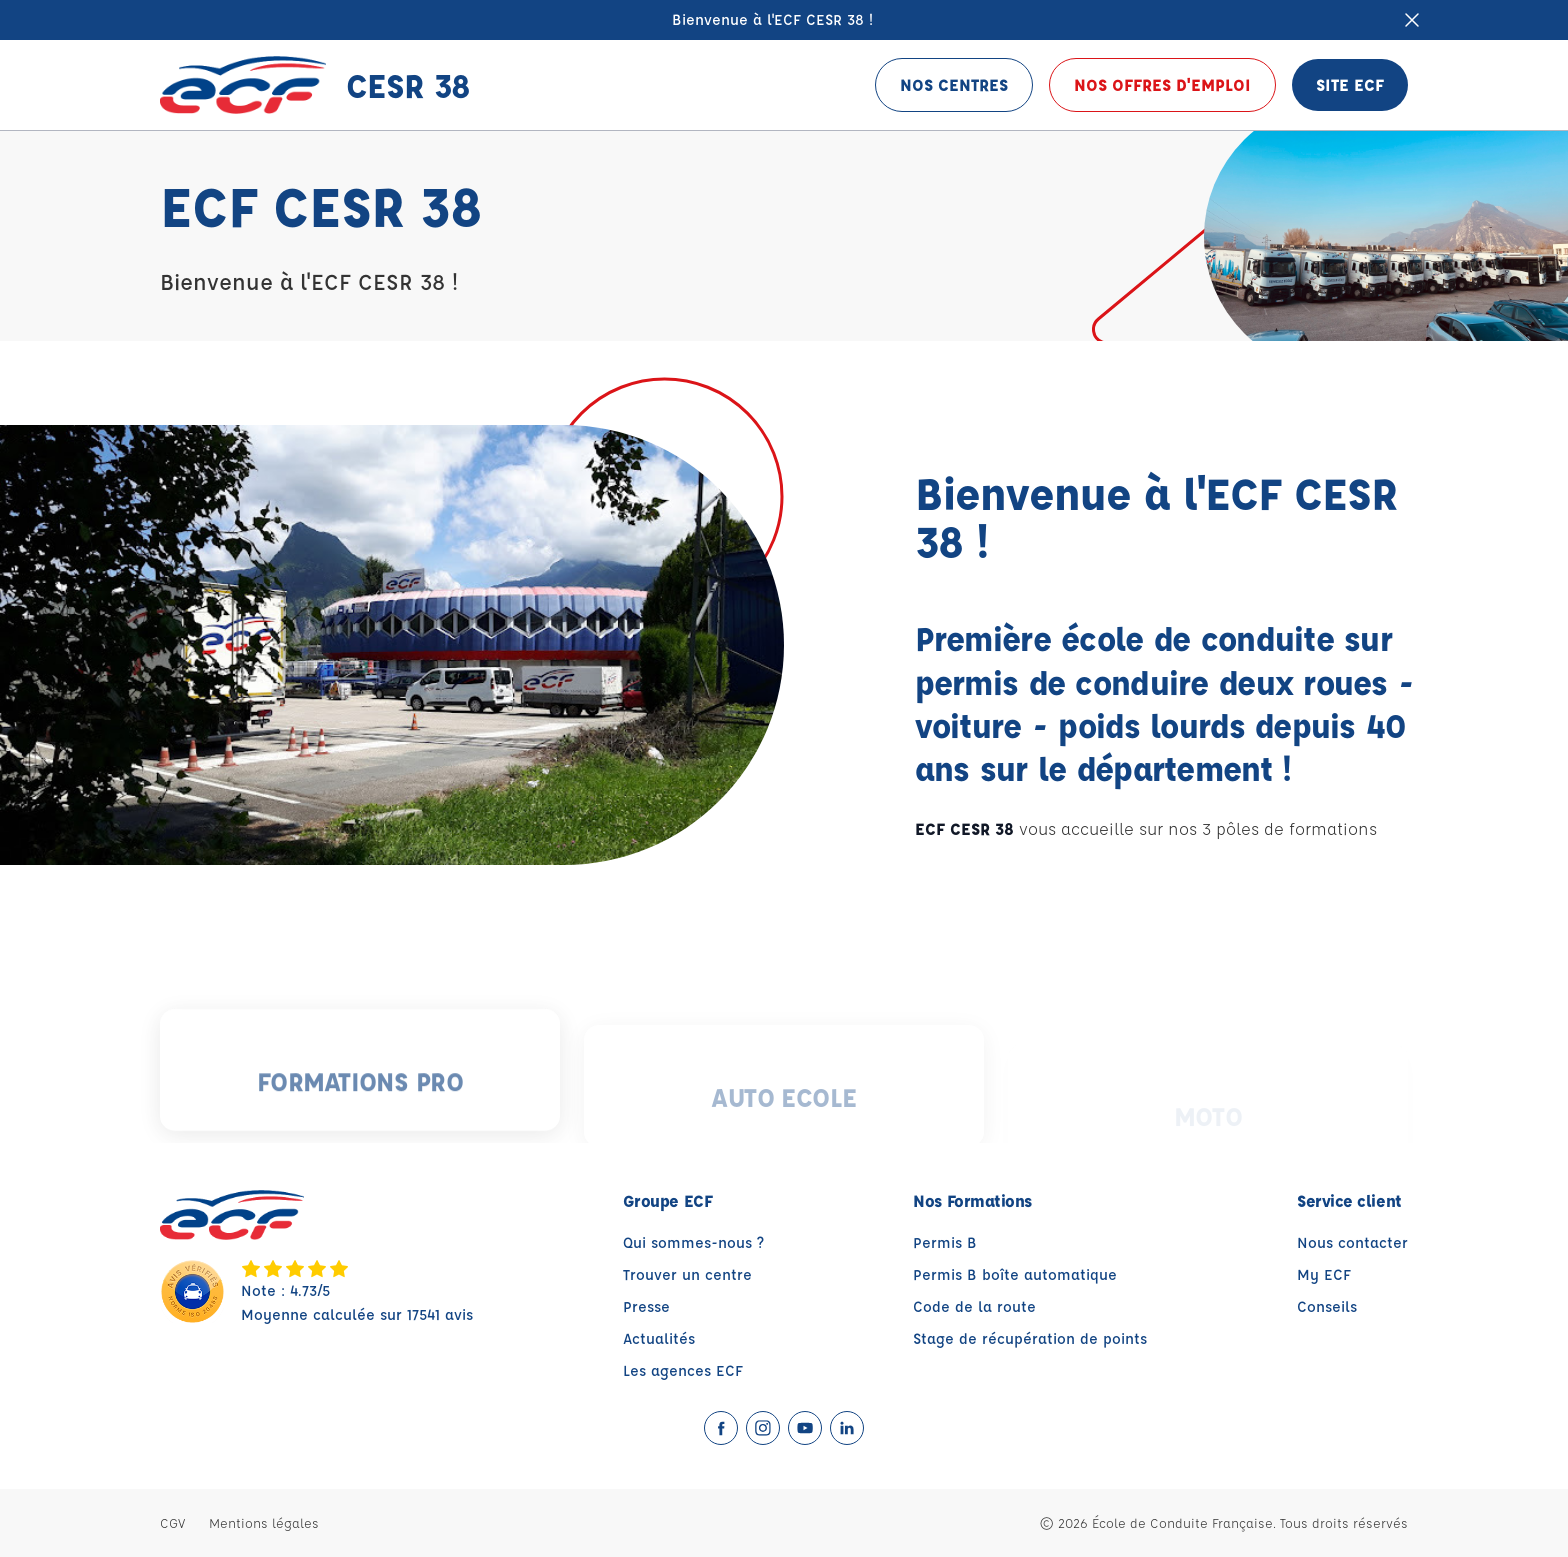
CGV (172, 1522)
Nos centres (954, 84)
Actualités (659, 1338)
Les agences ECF (683, 1370)
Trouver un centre (687, 1274)
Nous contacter (1352, 1242)
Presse (646, 1306)
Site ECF (1350, 84)
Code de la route (974, 1306)
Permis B (945, 1242)
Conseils (1327, 1306)
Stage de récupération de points (1030, 1338)
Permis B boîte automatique (1015, 1274)
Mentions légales (264, 1522)
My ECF (1324, 1274)
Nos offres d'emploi (1162, 84)
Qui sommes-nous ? (693, 1242)
